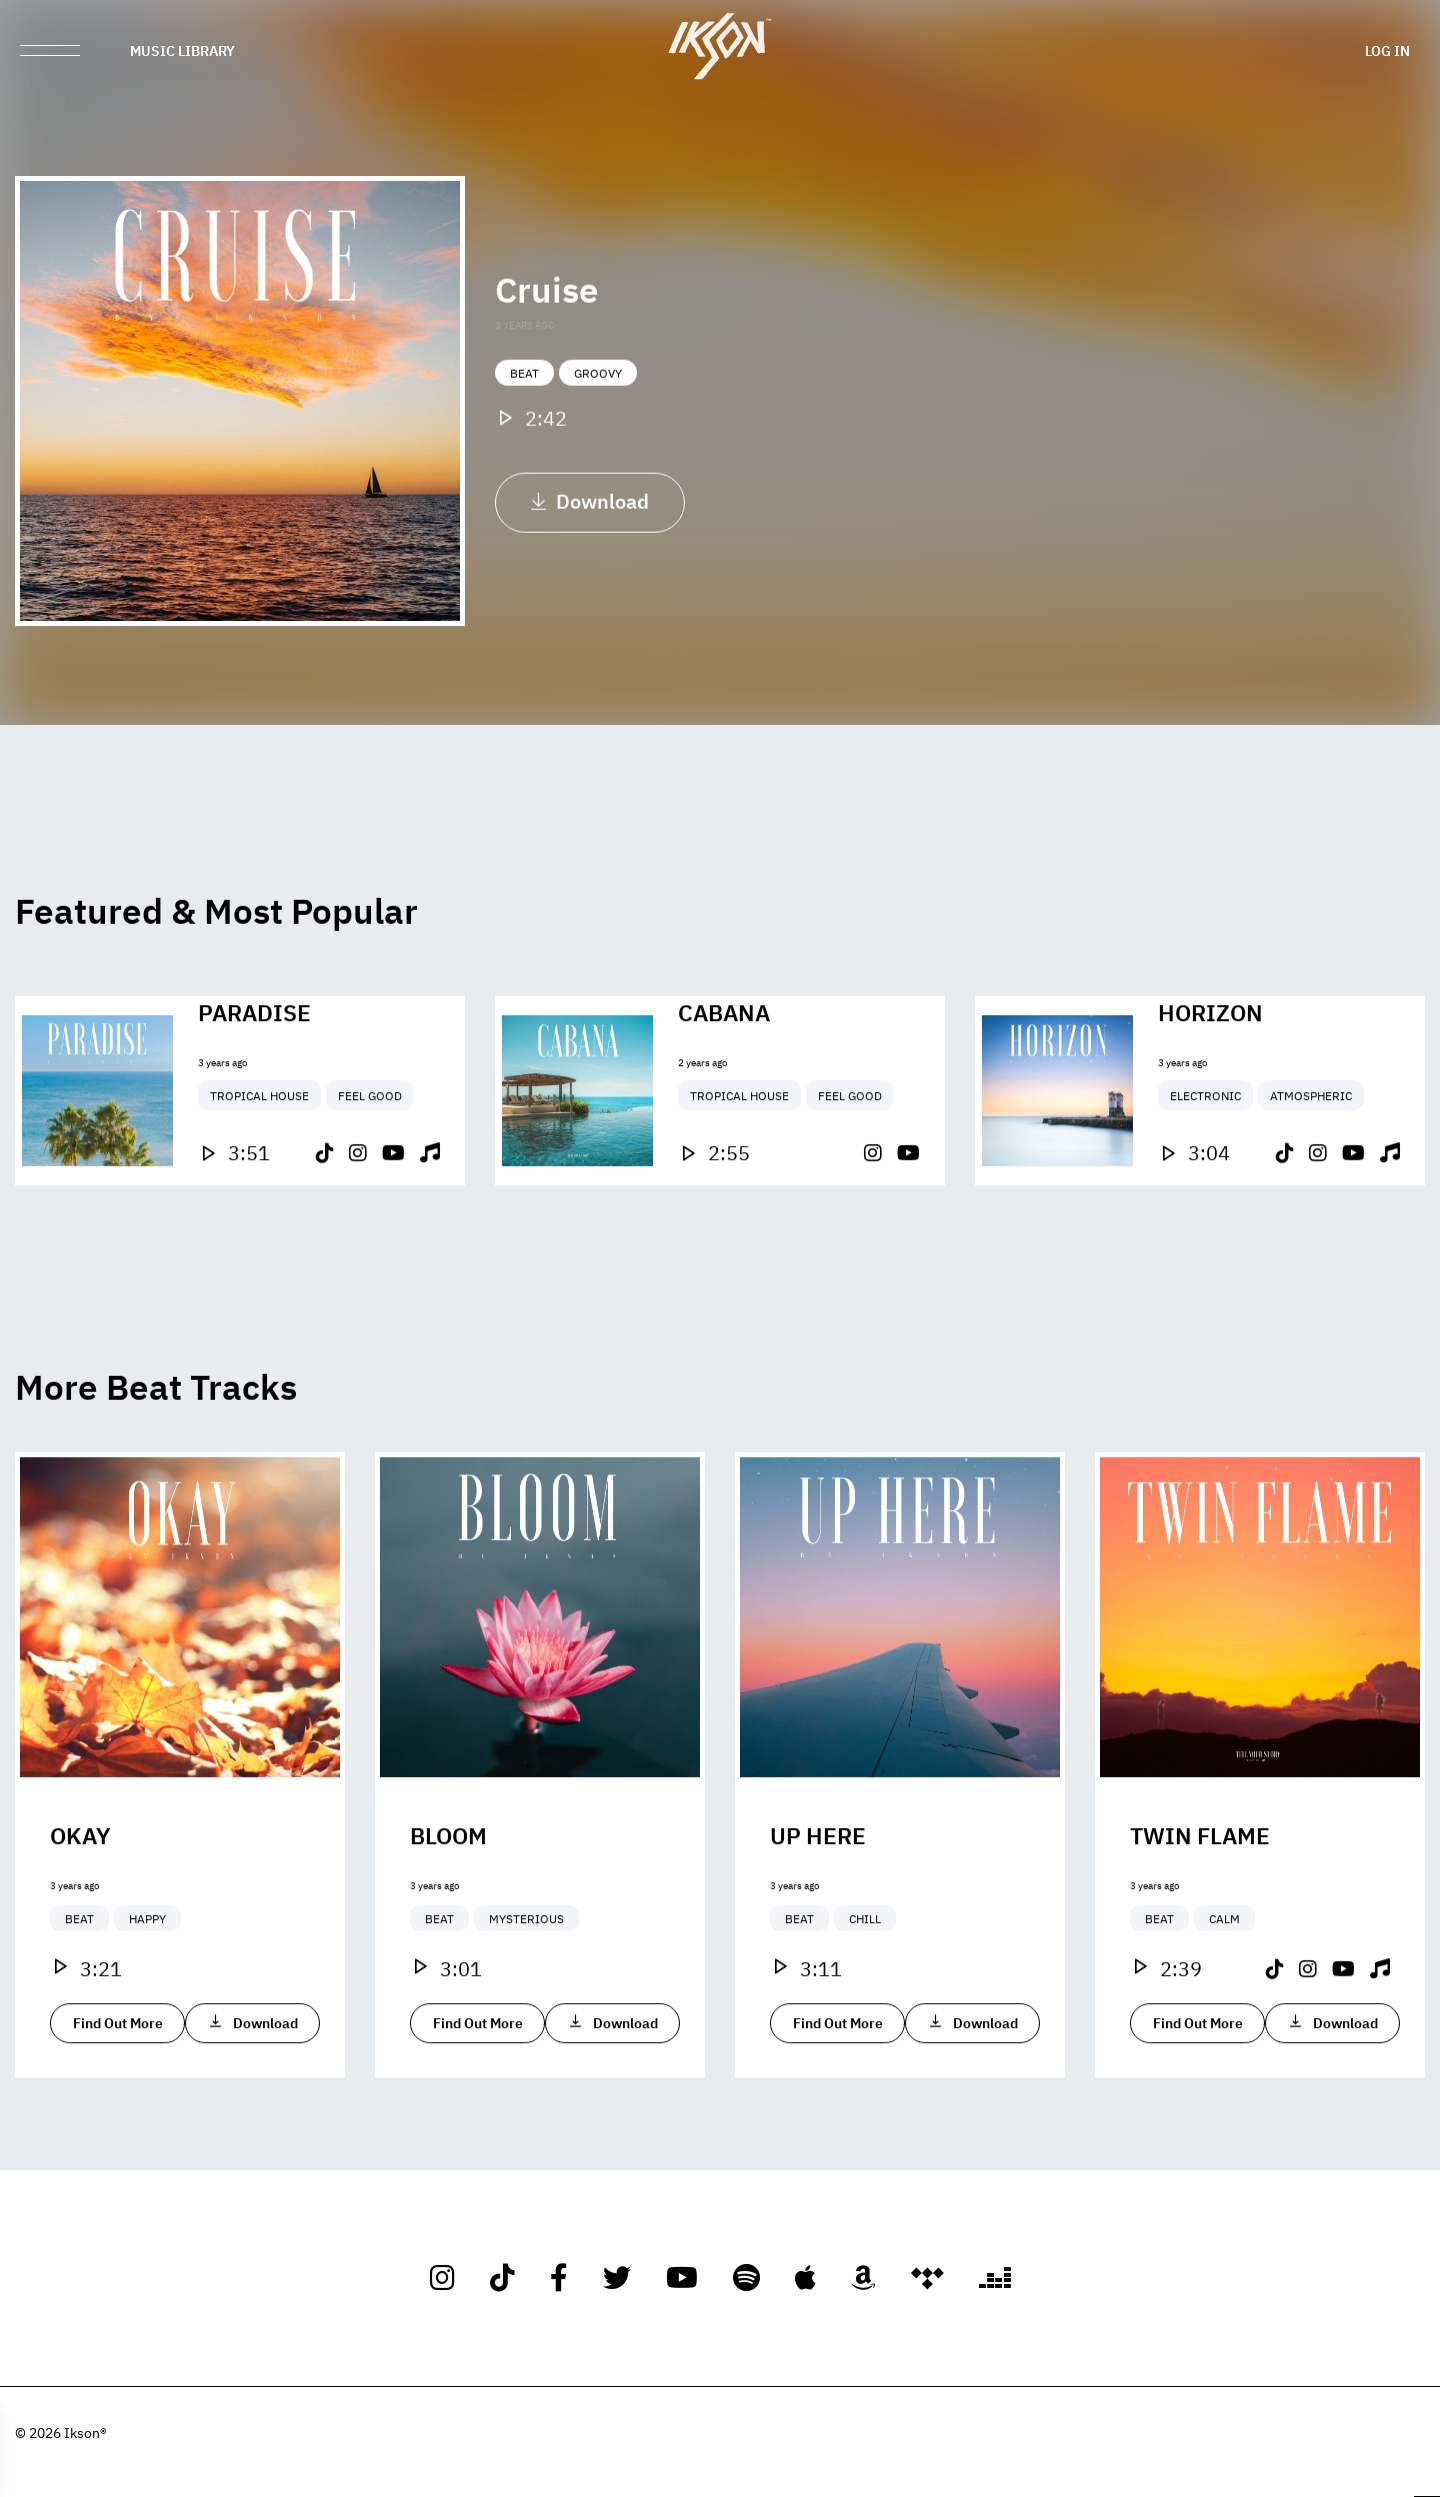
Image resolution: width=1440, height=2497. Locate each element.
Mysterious (526, 1981)
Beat (524, 393)
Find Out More (118, 2085)
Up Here (818, 1897)
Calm (1224, 1981)
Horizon (1210, 1074)
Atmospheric (1311, 1158)
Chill (865, 1981)
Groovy (598, 393)
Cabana (724, 1074)
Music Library (182, 50)
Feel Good (370, 1158)
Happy (147, 1981)
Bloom (448, 1897)
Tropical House (259, 1158)
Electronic (1205, 1158)
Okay (80, 1897)
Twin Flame (1200, 1897)
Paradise (254, 1074)
